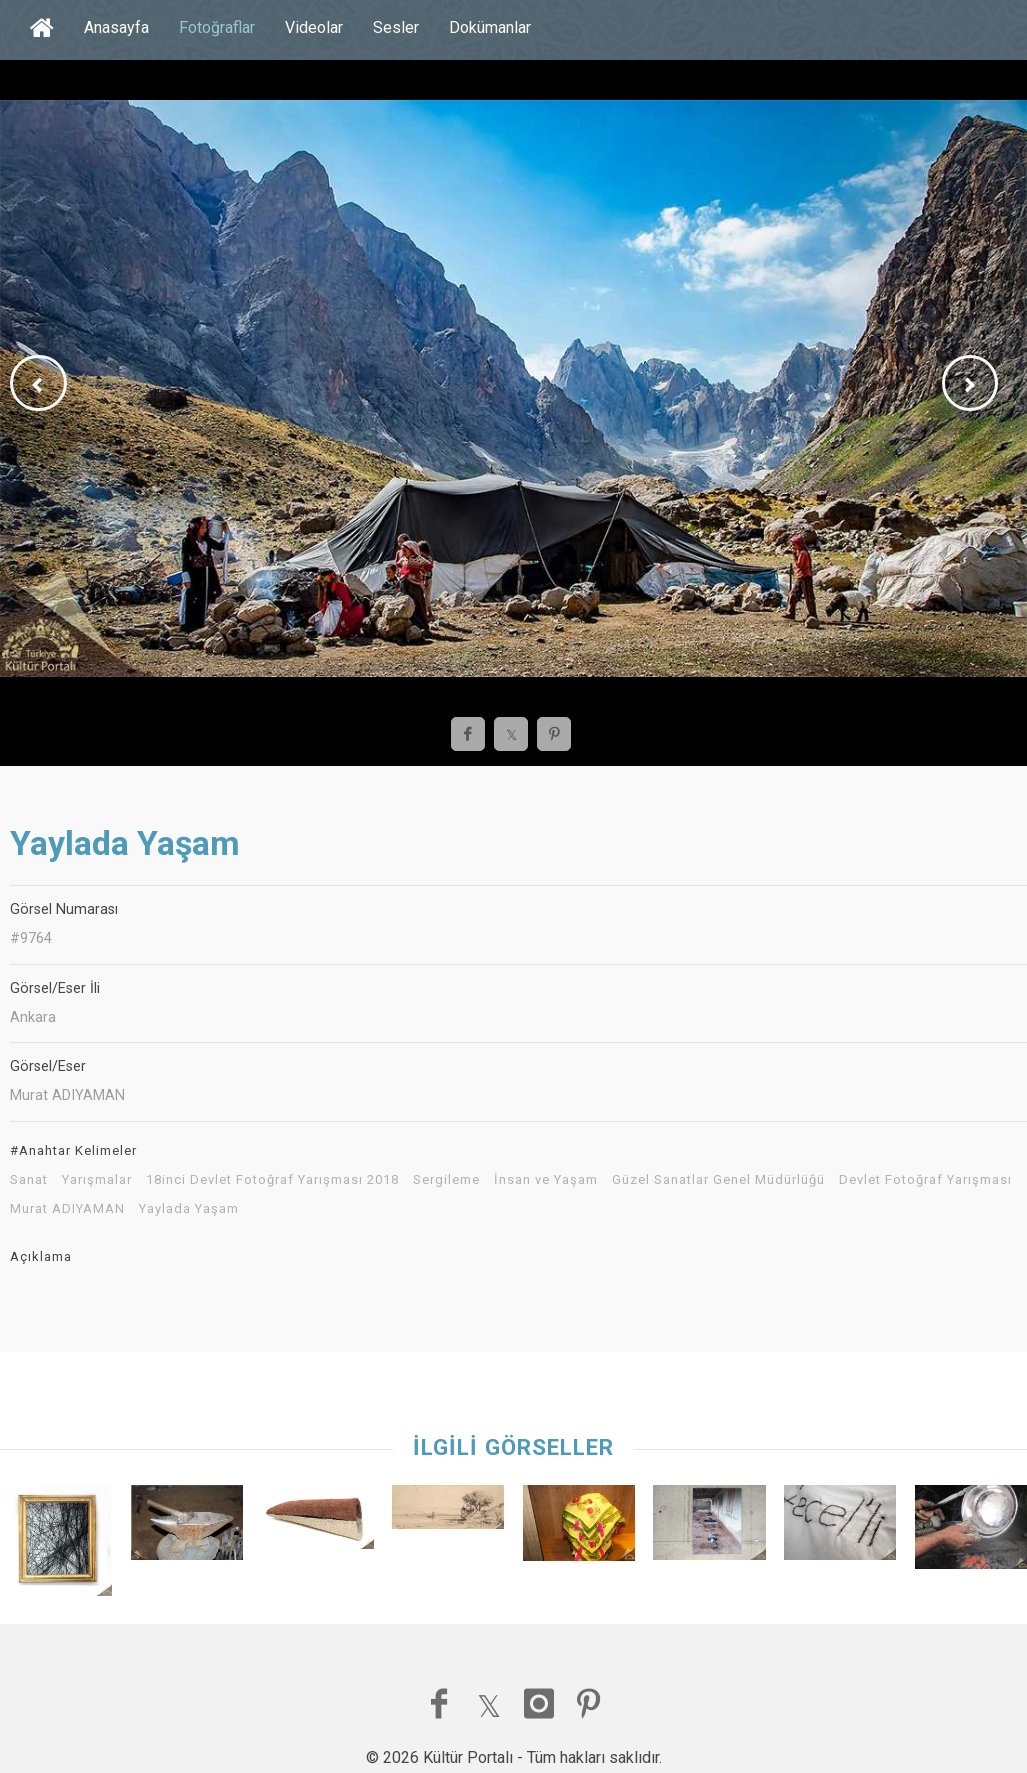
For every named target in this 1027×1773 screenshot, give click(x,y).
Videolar (314, 27)
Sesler (396, 27)
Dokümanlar (490, 27)
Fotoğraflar (217, 27)
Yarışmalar (97, 1180)
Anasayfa (116, 27)
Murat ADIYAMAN (67, 1209)
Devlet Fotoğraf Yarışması (925, 1180)
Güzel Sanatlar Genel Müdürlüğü (718, 1180)
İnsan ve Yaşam (546, 1180)
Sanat (29, 1180)
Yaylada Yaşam (189, 1209)
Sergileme (446, 1180)
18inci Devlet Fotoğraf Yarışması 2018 (272, 1180)
